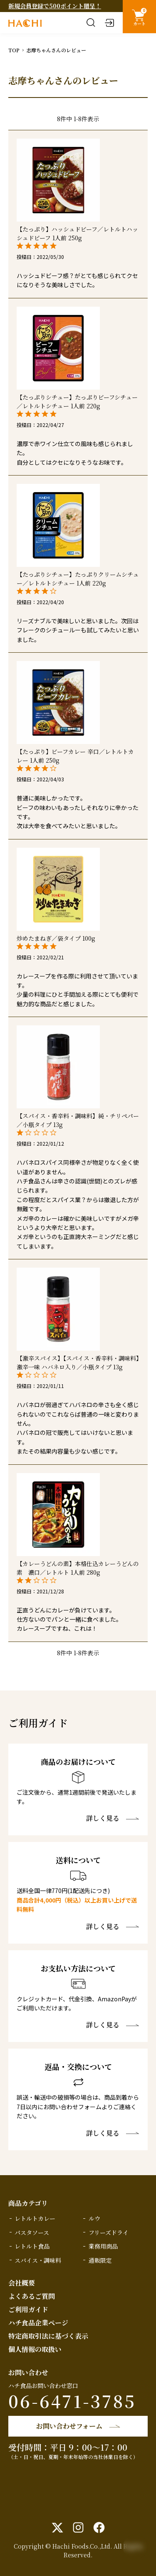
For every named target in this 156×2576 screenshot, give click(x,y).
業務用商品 (103, 2246)
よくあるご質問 (31, 2296)
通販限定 (100, 2260)
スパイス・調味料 (38, 2260)
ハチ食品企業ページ (38, 2322)
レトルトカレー (35, 2218)
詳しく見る (102, 1818)
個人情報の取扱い (35, 2349)
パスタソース (32, 2232)
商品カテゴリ (28, 2203)
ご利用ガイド (28, 2309)
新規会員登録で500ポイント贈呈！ (54, 6)
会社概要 (21, 2283)
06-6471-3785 (72, 2401)
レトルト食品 (32, 2246)
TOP (14, 50)
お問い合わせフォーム (69, 2426)
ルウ (94, 2218)
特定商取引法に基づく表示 (48, 2336)
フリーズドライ (109, 2232)
